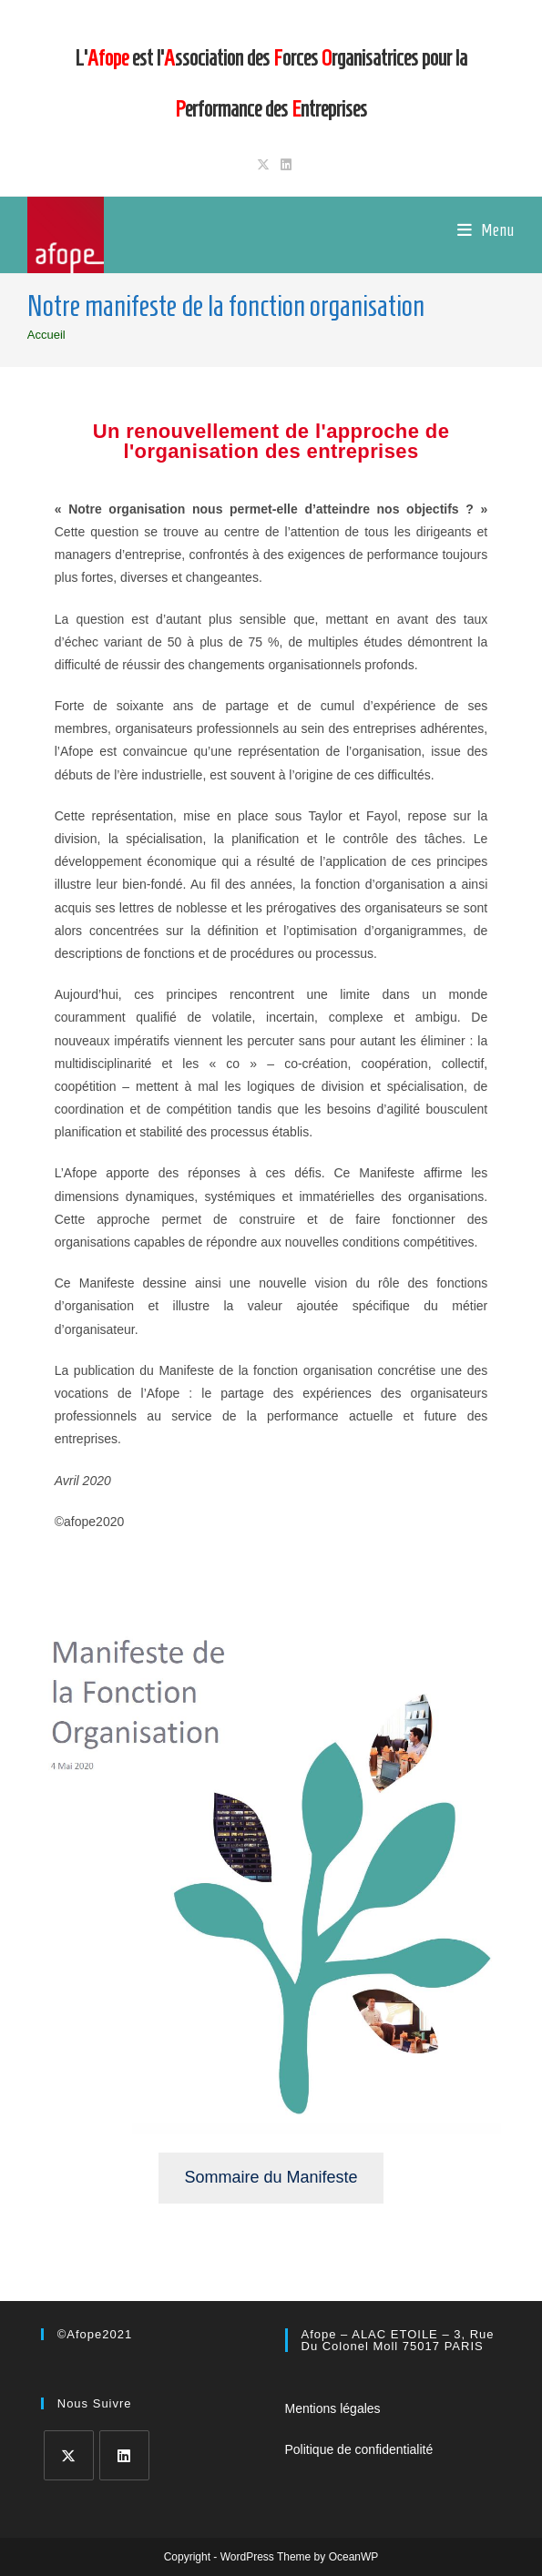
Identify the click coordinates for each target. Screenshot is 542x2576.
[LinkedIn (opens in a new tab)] (283, 165)
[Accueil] (46, 334)
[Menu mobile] (486, 230)
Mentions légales (333, 2408)
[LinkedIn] (124, 2455)
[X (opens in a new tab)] (263, 165)
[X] (69, 2455)
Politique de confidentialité (359, 2449)
